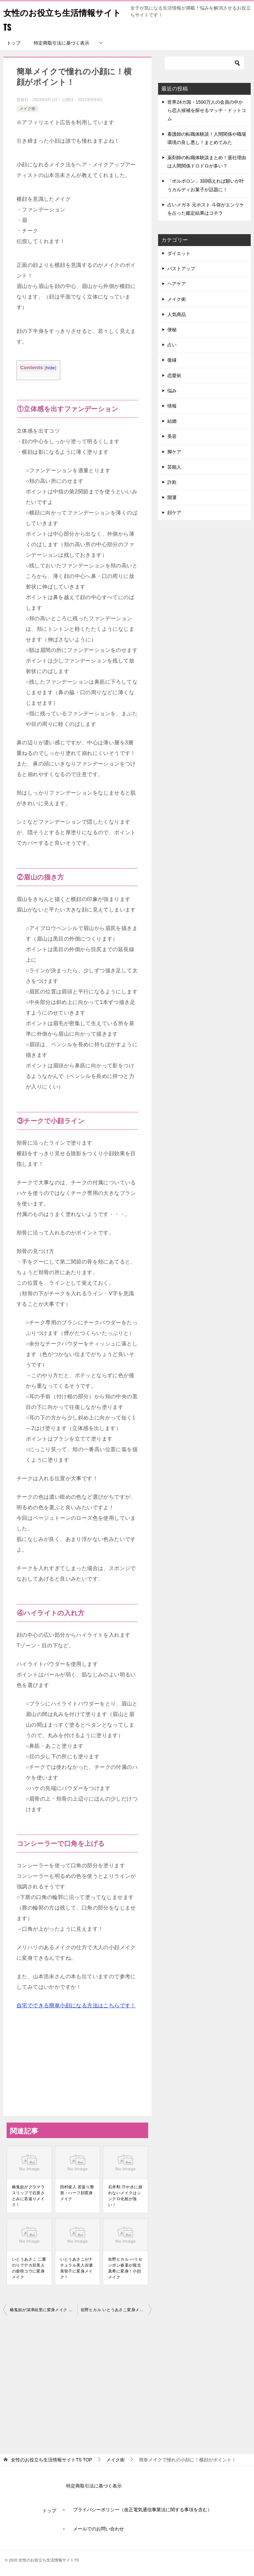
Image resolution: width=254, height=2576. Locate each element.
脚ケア (174, 451)
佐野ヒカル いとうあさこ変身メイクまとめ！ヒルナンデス (116, 2310)
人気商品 (176, 314)
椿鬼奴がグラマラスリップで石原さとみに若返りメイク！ (28, 2196)
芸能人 (174, 467)
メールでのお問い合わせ (98, 2528)
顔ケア (174, 512)
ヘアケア (176, 283)
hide (50, 367)
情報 (172, 406)
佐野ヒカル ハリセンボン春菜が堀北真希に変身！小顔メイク (125, 2268)
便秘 (172, 329)
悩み (172, 390)
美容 (172, 436)
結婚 (172, 421)
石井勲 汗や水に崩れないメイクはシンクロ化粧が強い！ (125, 2196)
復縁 (172, 360)
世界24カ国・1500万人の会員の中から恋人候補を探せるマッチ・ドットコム (206, 110)
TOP (51, 2459)
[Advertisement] (77, 2383)
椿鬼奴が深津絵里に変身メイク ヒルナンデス (43, 2310)
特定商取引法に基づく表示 (61, 43)
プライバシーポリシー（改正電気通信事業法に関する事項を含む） (142, 2509)
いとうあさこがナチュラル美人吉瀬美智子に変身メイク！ (76, 2268)
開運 (172, 497)
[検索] (204, 63)
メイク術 (27, 108)
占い (172, 344)
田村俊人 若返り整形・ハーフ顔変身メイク (77, 2193)
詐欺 (172, 482)
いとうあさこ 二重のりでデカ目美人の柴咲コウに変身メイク (29, 2268)
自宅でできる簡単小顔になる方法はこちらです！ (76, 2005)
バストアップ (181, 268)
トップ (14, 43)
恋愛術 (174, 375)
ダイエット (178, 253)
